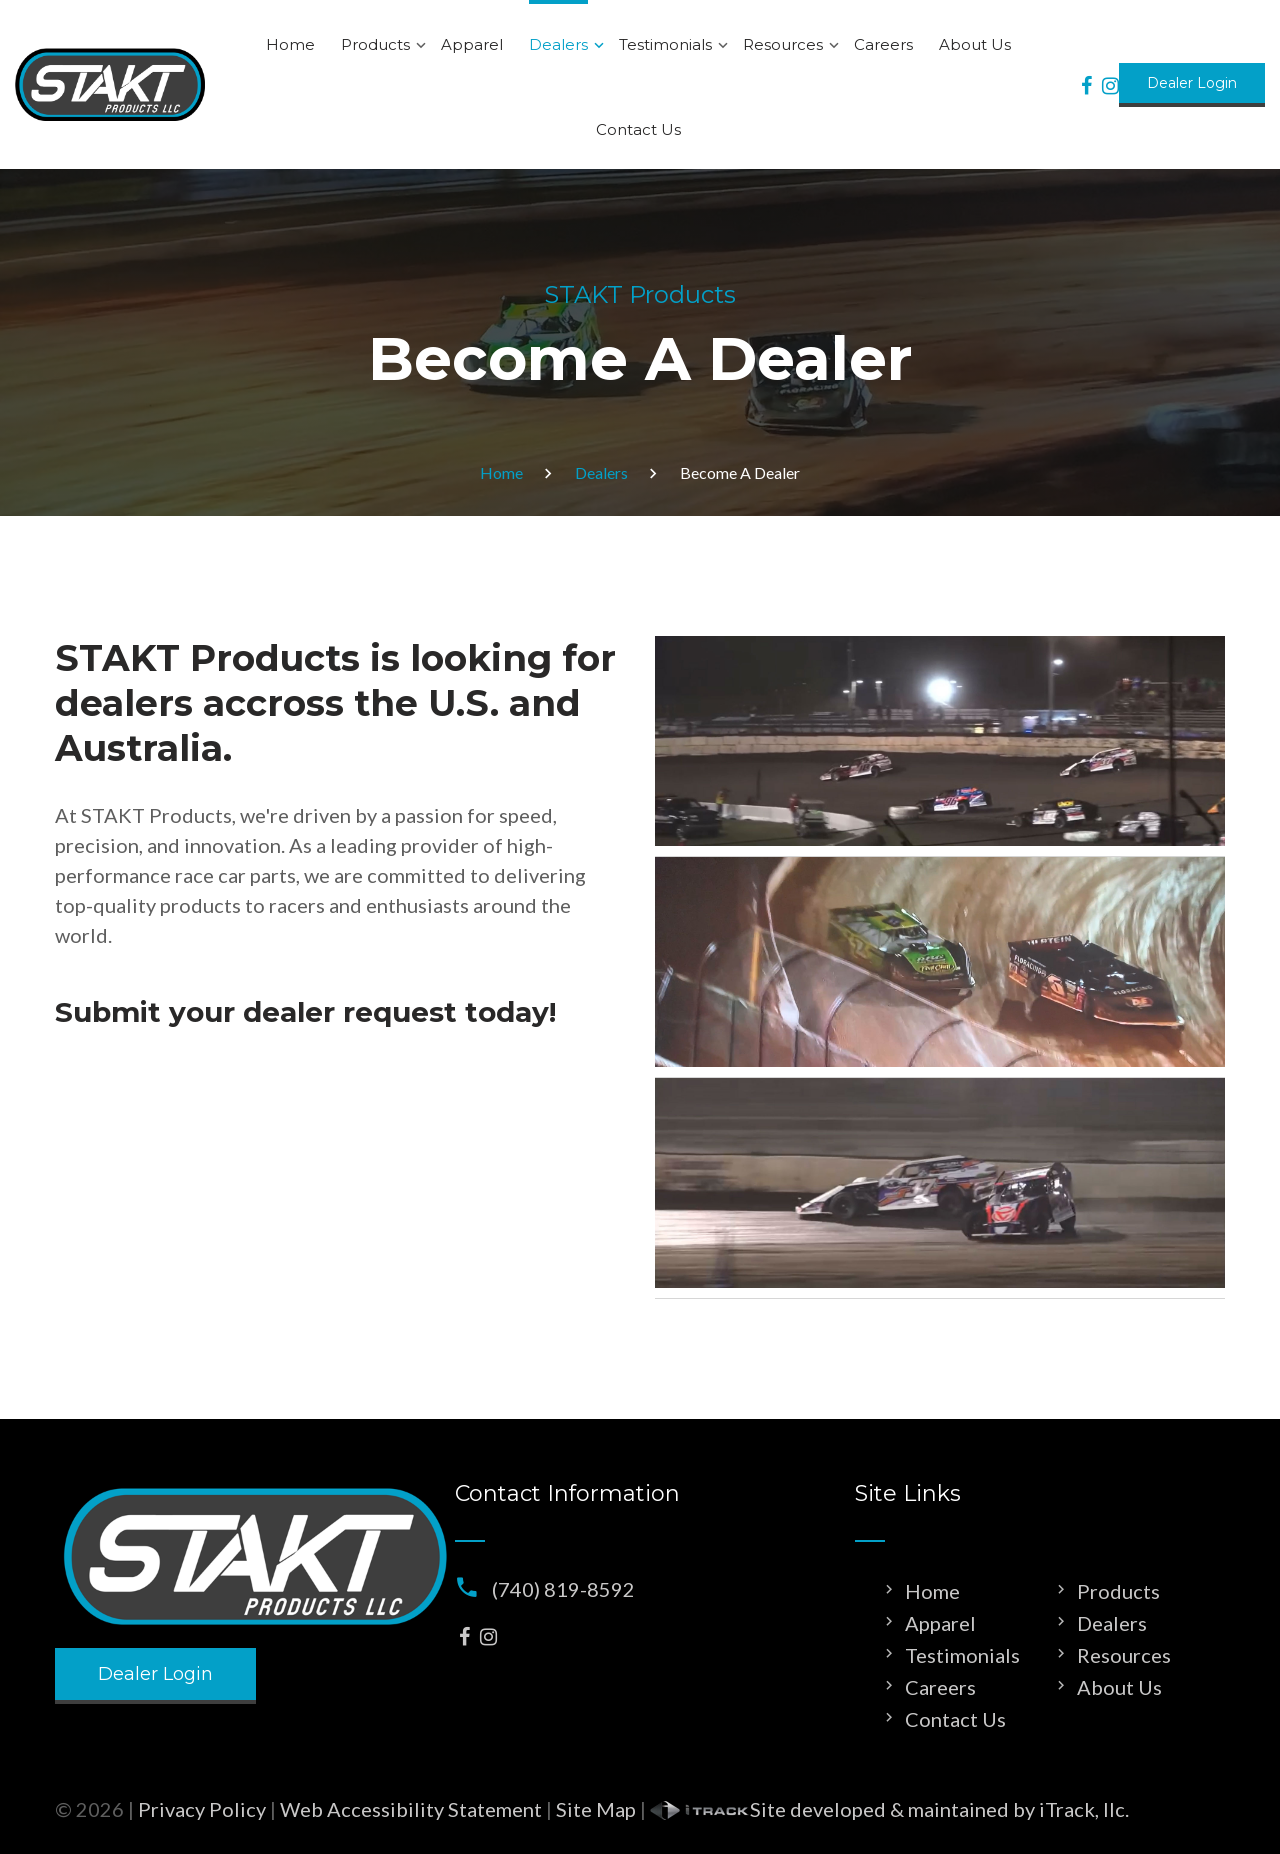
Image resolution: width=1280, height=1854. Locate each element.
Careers (883, 44)
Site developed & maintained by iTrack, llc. (889, 1809)
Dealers (558, 44)
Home (290, 44)
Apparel (472, 44)
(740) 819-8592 (563, 1589)
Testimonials (665, 44)
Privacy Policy (202, 1809)
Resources (783, 44)
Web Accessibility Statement (411, 1809)
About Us (975, 44)
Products (375, 44)
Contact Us (638, 129)
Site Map (596, 1809)
